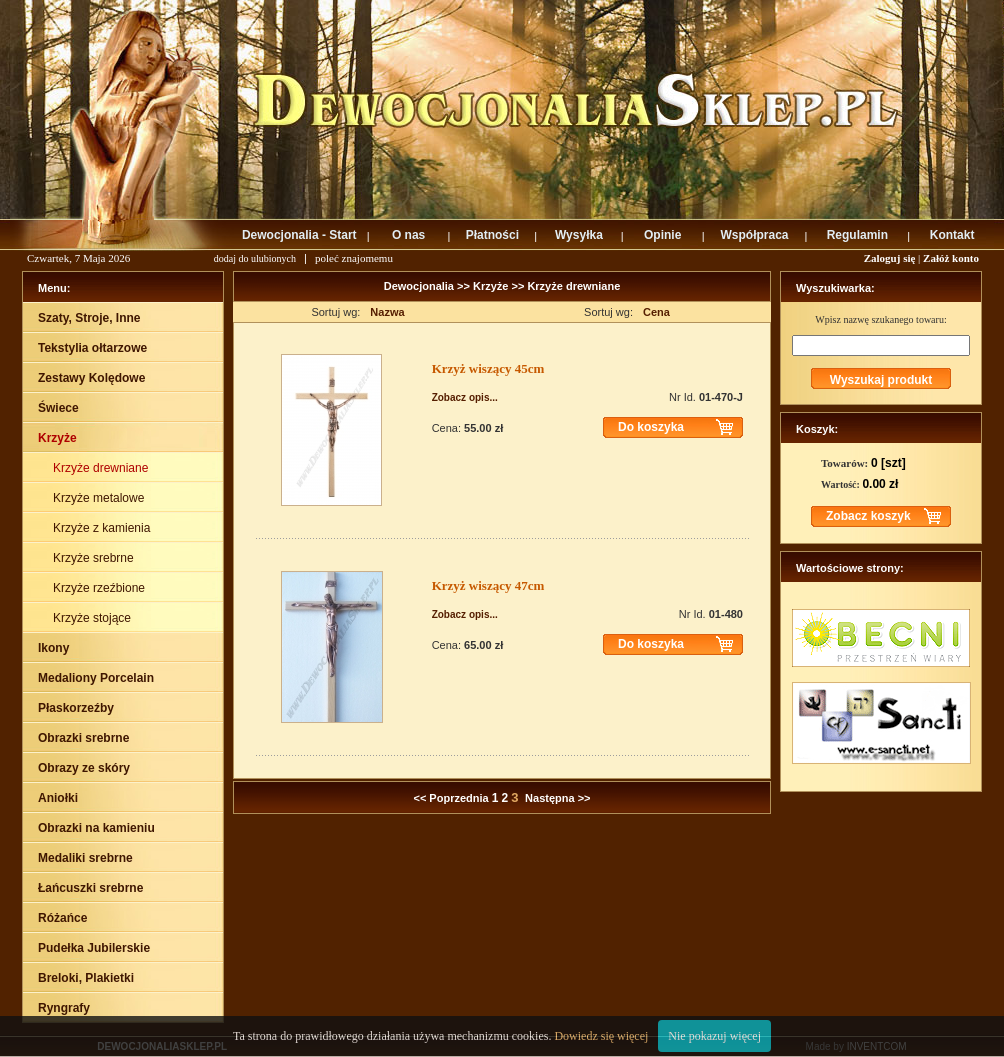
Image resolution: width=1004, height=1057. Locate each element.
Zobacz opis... (465, 397)
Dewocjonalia (420, 286)
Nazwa (387, 312)
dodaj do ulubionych (255, 258)
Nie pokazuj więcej (714, 1036)
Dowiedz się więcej (601, 1036)
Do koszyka (651, 427)
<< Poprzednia (450, 798)
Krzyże (490, 286)
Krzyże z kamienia (103, 528)
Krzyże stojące (93, 618)
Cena (656, 312)
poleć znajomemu (354, 258)
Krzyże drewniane (102, 468)
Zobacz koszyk (868, 516)
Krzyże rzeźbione (100, 588)
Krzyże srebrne (95, 558)
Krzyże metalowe (100, 498)
